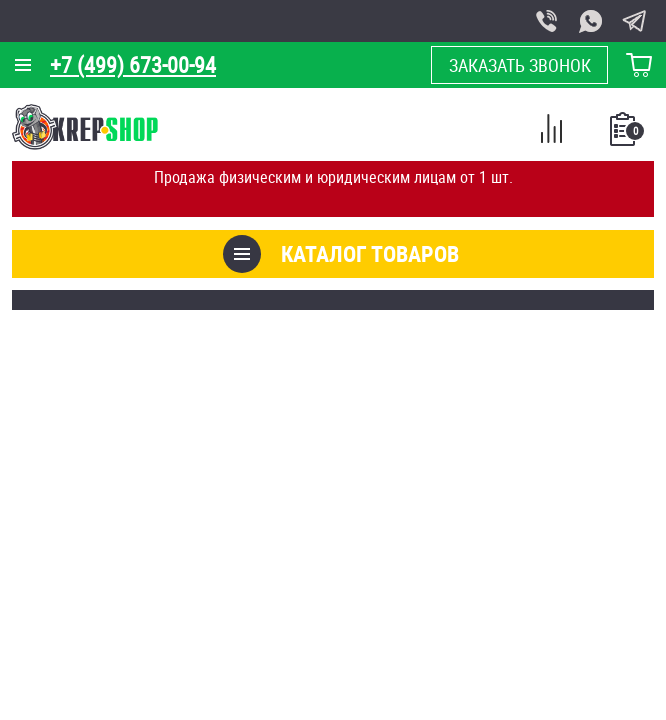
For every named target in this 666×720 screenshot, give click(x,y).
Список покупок (624, 135)
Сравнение (551, 132)
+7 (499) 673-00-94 (133, 64)
